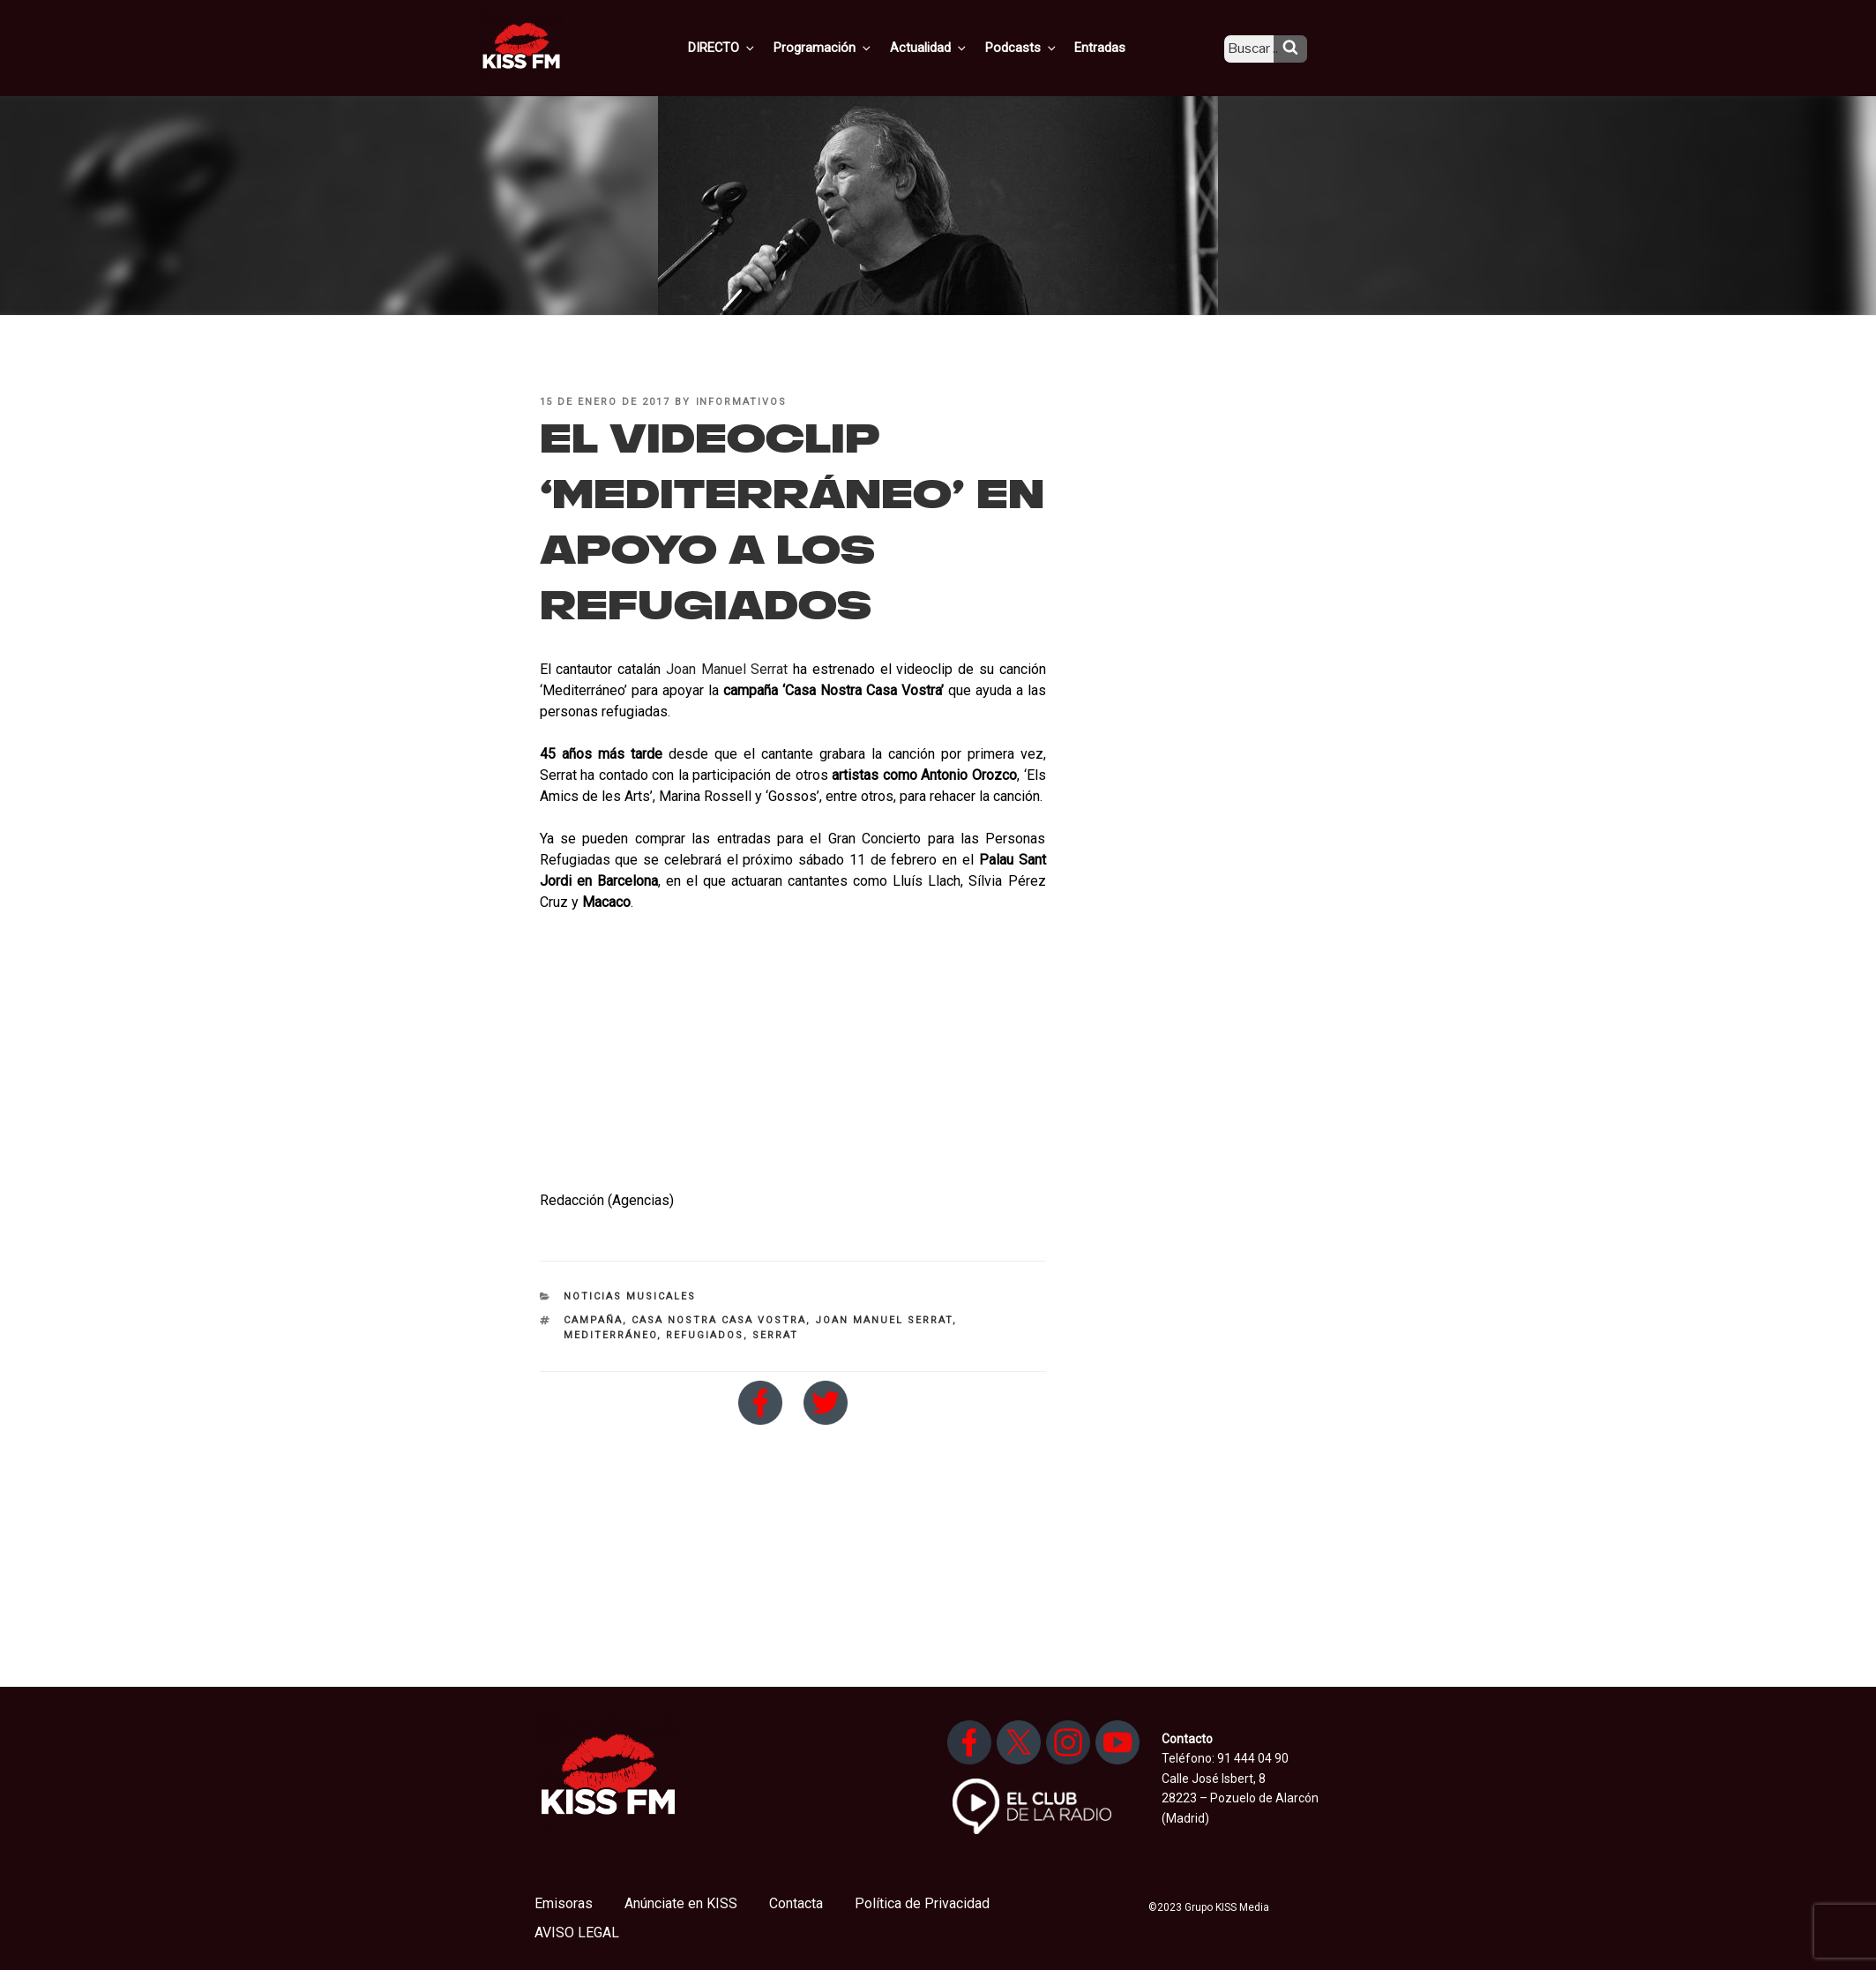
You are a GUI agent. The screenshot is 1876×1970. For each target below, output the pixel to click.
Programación (847, 47)
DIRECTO (749, 47)
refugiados (705, 1335)
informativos (742, 402)
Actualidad (949, 47)
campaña (593, 1320)
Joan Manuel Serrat (727, 669)
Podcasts (1038, 47)
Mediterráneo (610, 1335)
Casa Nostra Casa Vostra (719, 1320)
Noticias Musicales (630, 1296)
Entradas (1113, 47)
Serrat (775, 1335)
